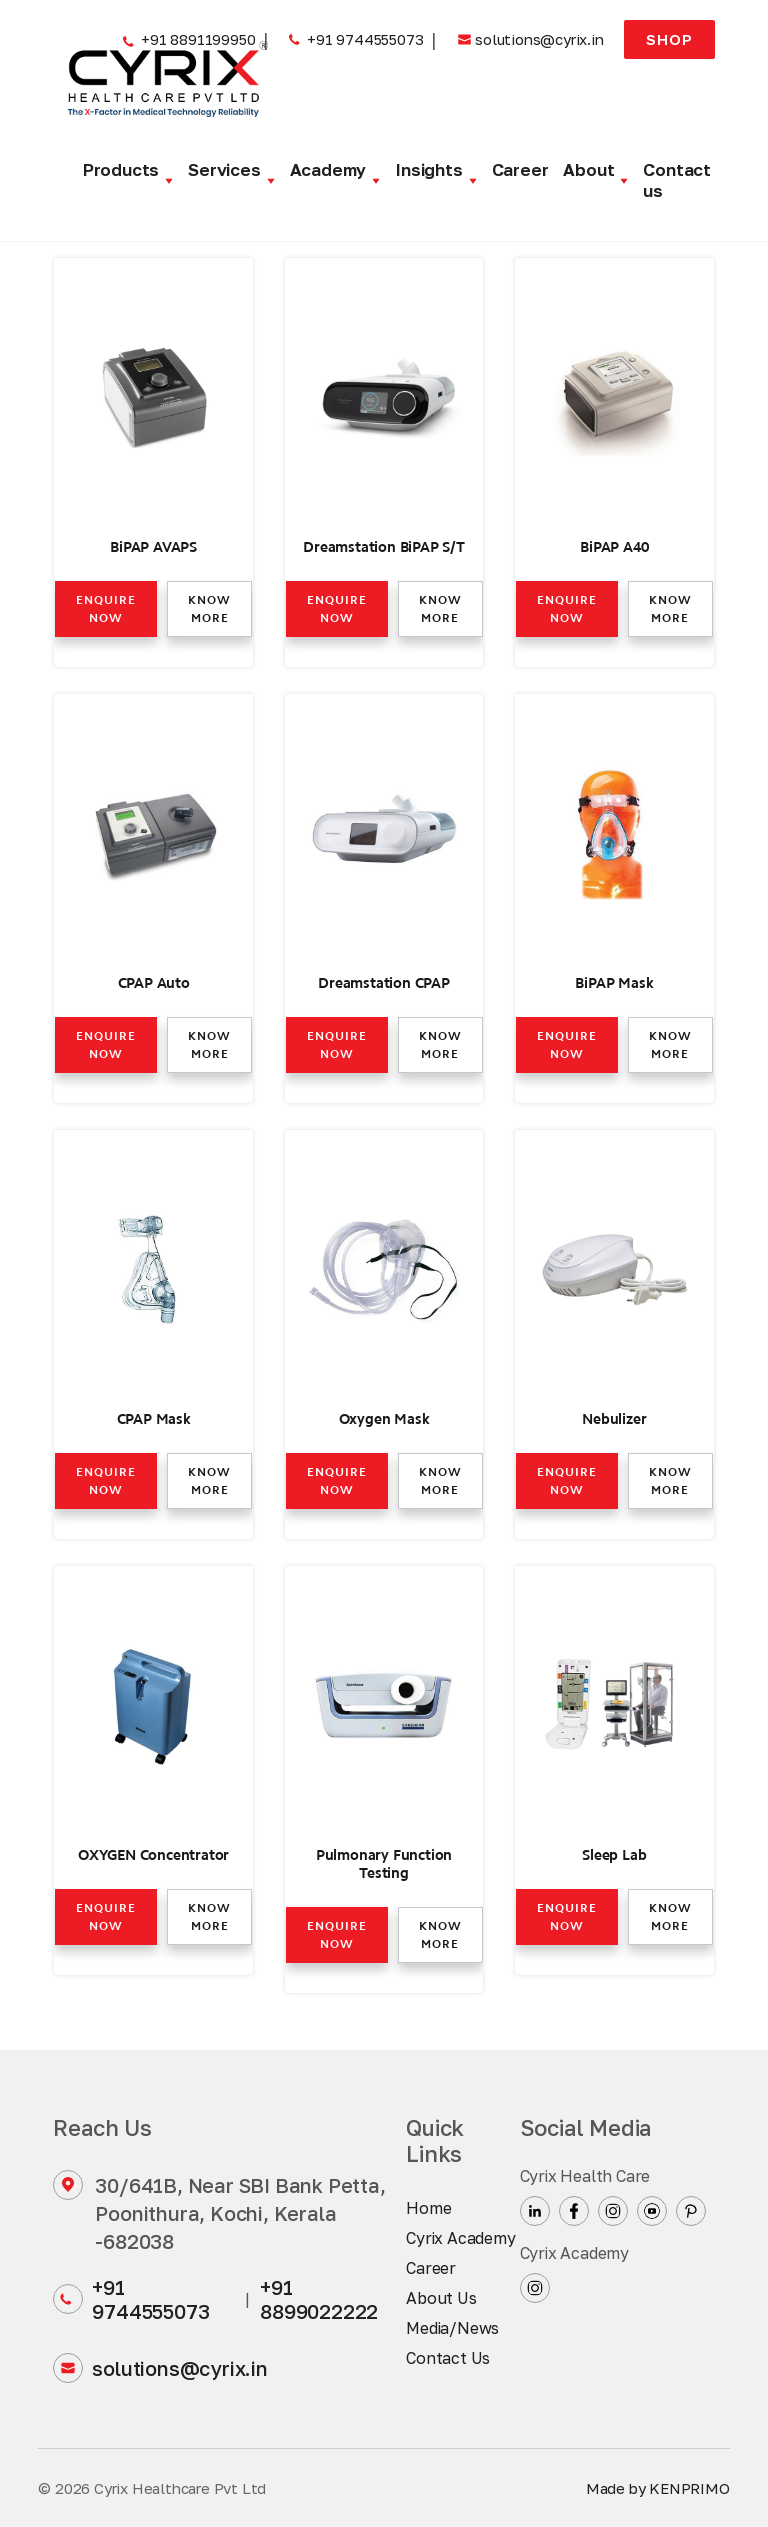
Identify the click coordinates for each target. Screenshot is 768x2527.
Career (520, 169)
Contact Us (448, 2358)
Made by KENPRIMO (658, 2488)
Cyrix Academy (460, 2238)
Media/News (452, 2328)
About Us (441, 2298)
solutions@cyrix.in (160, 2368)
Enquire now (106, 609)
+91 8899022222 (319, 2299)
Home (428, 2208)
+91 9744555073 (131, 2299)
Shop (669, 39)
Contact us (677, 180)
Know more (209, 609)
